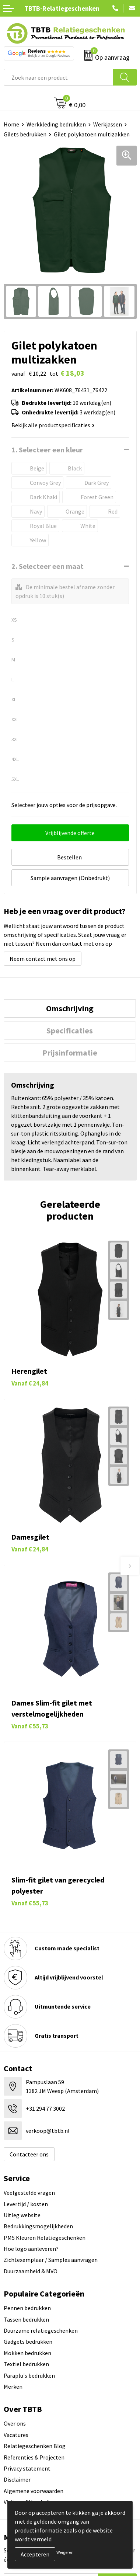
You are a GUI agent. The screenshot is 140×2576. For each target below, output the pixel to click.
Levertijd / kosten (26, 2204)
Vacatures (16, 2434)
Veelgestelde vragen (29, 2192)
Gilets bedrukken (25, 134)
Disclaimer (17, 2479)
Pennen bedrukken (27, 2308)
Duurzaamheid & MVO (30, 2271)
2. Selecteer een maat (47, 566)
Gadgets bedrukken (28, 2341)
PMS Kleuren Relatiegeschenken (44, 2237)
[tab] (70, 1008)
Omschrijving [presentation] (70, 1008)
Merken (13, 2386)
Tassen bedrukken (26, 2319)
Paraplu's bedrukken (29, 2375)
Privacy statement (27, 2468)
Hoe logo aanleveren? (31, 2248)
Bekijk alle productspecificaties (53, 425)
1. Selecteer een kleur (47, 449)
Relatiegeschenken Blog (35, 2446)
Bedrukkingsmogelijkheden (38, 2226)
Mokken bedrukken (27, 2353)
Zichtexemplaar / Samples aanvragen (51, 2259)
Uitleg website (22, 2215)
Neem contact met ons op (43, 958)
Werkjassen (107, 124)
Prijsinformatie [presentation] (69, 1052)
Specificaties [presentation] (69, 1030)
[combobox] (58, 77)
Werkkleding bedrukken (56, 124)
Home (11, 124)
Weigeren (65, 2552)
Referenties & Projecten (34, 2457)
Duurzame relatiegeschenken (41, 2330)
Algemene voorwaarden (33, 2491)
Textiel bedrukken (26, 2364)
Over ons (15, 2423)
